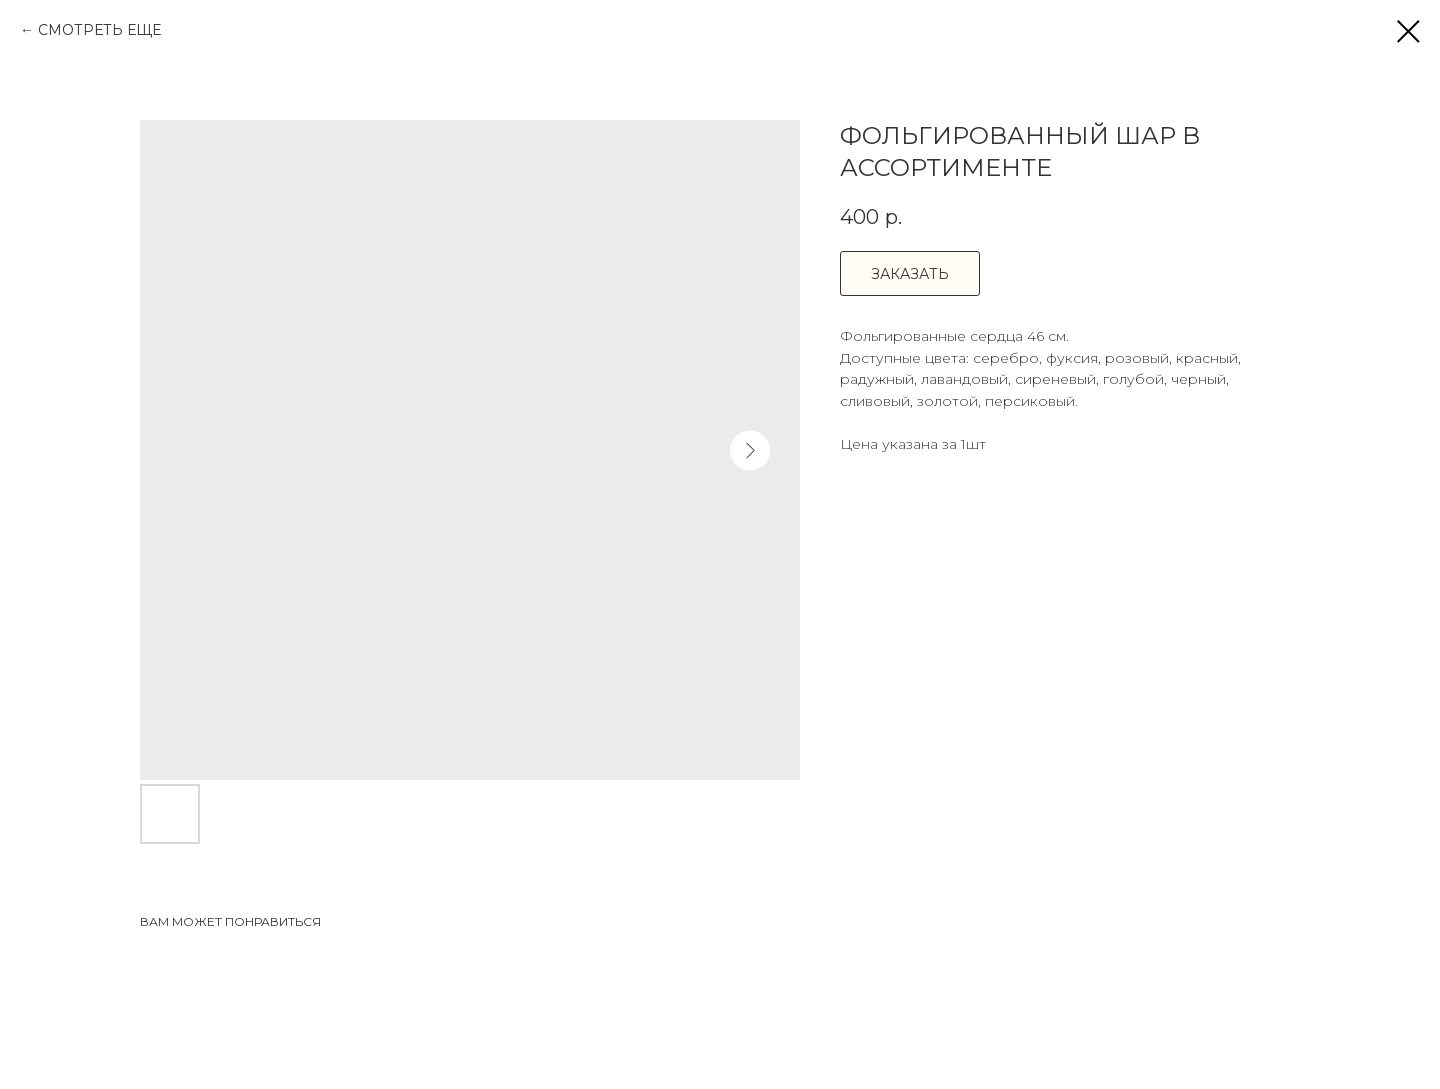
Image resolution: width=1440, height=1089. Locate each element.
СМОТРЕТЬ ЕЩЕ (99, 30)
